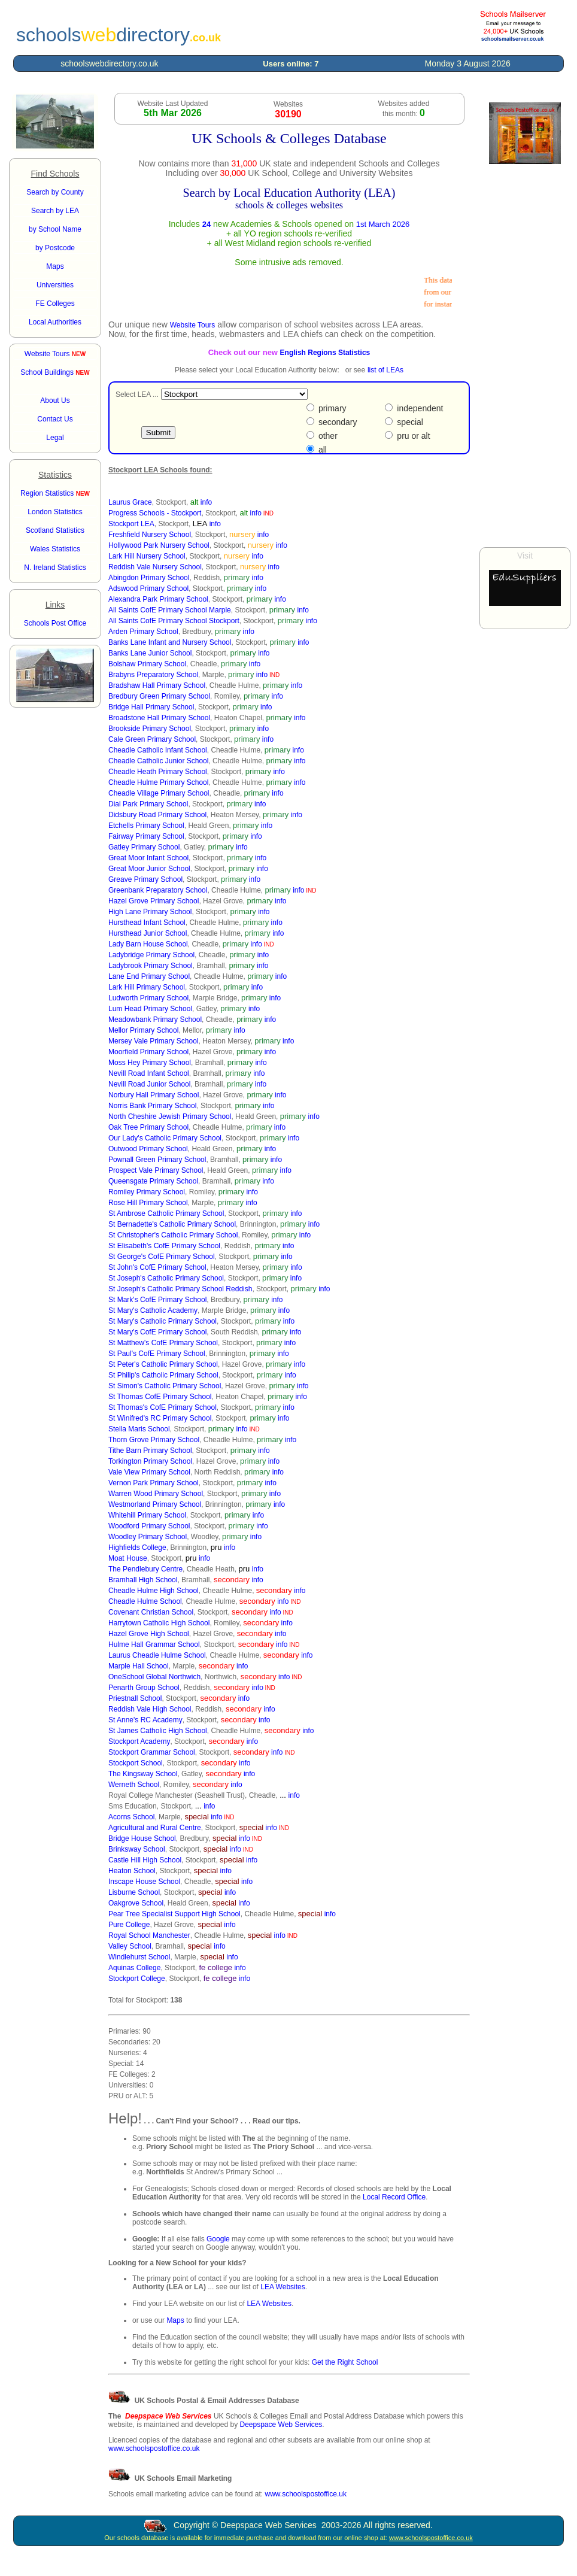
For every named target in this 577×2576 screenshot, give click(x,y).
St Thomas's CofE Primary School (162, 1407)
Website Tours (55, 354)
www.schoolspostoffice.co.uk (154, 2448)
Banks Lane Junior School (150, 653)
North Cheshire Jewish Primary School (169, 1116)
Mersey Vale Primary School (153, 1041)
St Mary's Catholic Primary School (162, 1321)
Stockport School (135, 1763)
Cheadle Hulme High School (153, 1590)
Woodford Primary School (149, 1526)
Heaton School (132, 1871)
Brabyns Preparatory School (153, 674)
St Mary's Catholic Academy (153, 1310)
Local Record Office (394, 2197)
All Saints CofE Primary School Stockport (173, 621)
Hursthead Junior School (147, 933)
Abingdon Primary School (148, 578)
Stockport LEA (131, 524)
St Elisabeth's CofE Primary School (164, 1246)
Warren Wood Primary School (155, 1493)
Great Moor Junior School (149, 868)
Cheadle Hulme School (145, 1601)
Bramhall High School (142, 1580)
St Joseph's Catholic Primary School (166, 1278)
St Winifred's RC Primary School (159, 1418)
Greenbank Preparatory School (157, 890)
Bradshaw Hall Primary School (156, 685)
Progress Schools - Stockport (154, 513)
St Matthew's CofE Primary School (163, 1343)
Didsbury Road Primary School (157, 815)
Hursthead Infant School (147, 922)
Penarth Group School (144, 1687)
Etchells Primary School (146, 825)
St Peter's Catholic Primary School (163, 1364)
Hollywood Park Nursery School (158, 545)
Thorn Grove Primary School (153, 1440)
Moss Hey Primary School (149, 1062)
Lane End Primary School (149, 976)
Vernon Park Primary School (153, 1483)
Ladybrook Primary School (150, 965)
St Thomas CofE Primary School (160, 1396)
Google (218, 2239)
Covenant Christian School (150, 1612)
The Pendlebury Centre (145, 1569)
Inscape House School (144, 1881)
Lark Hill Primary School (146, 987)
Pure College (129, 1924)
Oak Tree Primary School (148, 1127)
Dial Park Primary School (148, 804)
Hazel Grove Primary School (153, 901)
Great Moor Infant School (148, 858)
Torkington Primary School (150, 1461)
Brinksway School (136, 1849)
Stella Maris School (139, 1429)
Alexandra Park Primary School (158, 599)
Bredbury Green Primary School (159, 696)
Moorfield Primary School (148, 1052)
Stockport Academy (139, 1741)
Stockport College (136, 1978)
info (206, 502)
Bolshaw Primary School (147, 664)
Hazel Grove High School (148, 1634)
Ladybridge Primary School (151, 955)
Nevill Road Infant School (148, 1073)
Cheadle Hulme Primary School (158, 782)
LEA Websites (282, 2287)
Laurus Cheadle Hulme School (157, 1655)
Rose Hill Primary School (148, 1203)
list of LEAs (385, 370)
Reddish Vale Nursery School (155, 567)
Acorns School (131, 1817)
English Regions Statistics (325, 352)
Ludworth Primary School (148, 998)
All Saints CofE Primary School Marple (169, 610)
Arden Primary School (143, 631)
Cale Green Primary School (152, 739)
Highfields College (137, 1547)
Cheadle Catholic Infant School (157, 750)
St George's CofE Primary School (161, 1256)
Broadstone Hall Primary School (159, 718)
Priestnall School (135, 1698)
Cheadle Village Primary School (158, 793)
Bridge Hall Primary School (151, 707)
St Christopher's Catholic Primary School (173, 1235)
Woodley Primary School (147, 1537)
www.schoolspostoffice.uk (306, 2494)
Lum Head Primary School (150, 1009)
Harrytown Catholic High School (158, 1623)
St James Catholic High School (157, 1731)
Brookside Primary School (149, 728)
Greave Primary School (145, 879)
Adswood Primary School (148, 588)
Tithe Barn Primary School (150, 1450)
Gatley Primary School (144, 847)
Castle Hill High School (144, 1860)
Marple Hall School (138, 1666)
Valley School (129, 1946)
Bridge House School (142, 1838)
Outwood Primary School (148, 1149)
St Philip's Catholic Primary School (163, 1375)
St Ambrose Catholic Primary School (166, 1213)
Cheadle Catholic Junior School (158, 761)
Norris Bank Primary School (152, 1106)
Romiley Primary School (146, 1192)
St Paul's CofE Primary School (156, 1353)
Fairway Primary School (146, 836)
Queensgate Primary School (153, 1181)
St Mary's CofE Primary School (157, 1332)
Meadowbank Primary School (155, 1019)
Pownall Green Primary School (157, 1159)
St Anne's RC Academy (145, 1720)
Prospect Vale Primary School (156, 1170)
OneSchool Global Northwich (154, 1677)
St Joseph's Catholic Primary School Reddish (180, 1289)
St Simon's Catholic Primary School (164, 1386)
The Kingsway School (142, 1774)
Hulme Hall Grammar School (154, 1644)
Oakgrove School (135, 1903)
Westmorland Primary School (154, 1504)
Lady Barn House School (148, 944)
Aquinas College (134, 1968)
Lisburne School (134, 1892)
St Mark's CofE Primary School (157, 1299)
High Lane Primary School (150, 912)
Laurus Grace (130, 502)
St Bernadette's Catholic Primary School (172, 1224)
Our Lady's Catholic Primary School (164, 1138)
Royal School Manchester (149, 1935)
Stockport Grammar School (151, 1752)
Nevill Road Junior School (149, 1084)
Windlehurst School (139, 1957)
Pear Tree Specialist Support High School (174, 1914)
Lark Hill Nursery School (147, 556)
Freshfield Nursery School (149, 534)
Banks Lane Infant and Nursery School (169, 642)
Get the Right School (345, 2362)
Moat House (127, 1558)
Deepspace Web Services (280, 2424)
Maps (175, 2320)
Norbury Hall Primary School (153, 1095)
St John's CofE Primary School (157, 1267)
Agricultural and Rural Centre (154, 1827)
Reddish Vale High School (150, 1709)
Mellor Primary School (143, 1030)
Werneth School (133, 1784)
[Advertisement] (525, 355)
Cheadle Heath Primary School (157, 771)
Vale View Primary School (149, 1472)
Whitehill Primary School (147, 1515)
